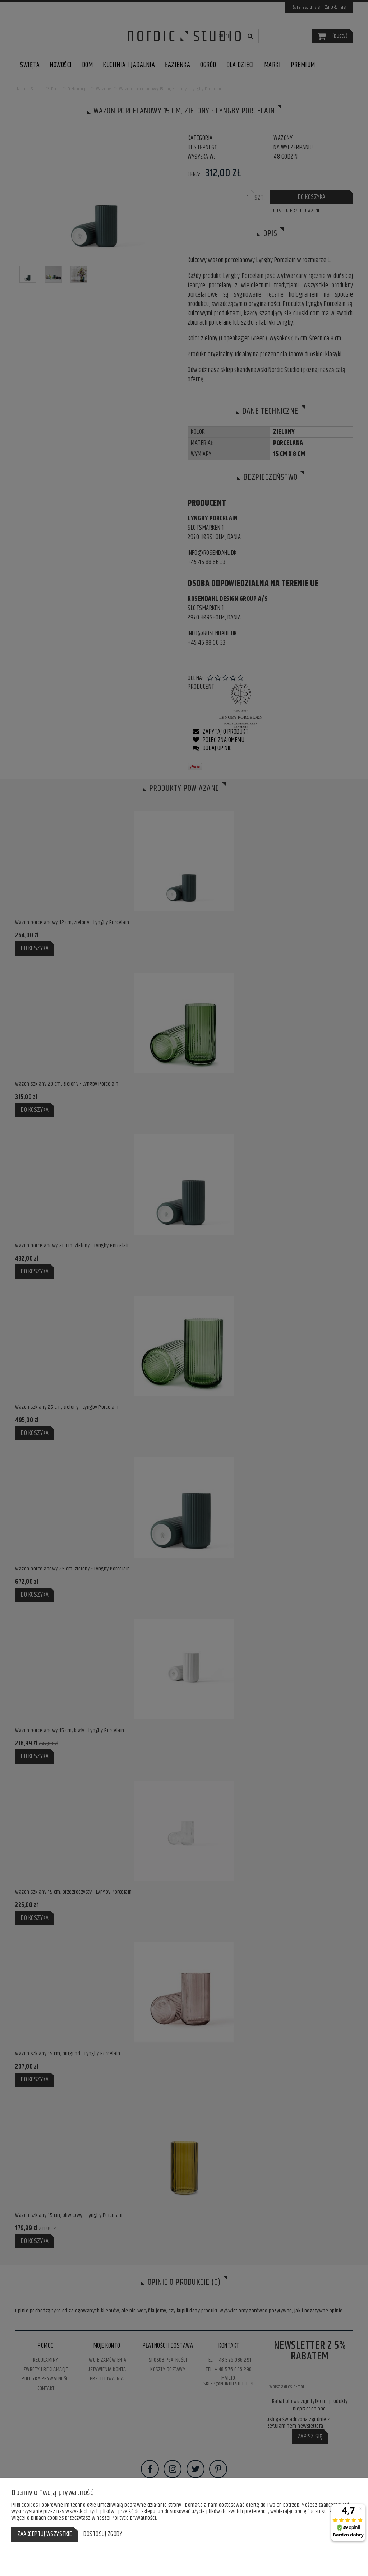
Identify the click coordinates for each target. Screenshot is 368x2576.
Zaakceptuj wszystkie (44, 2534)
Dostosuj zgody (102, 2534)
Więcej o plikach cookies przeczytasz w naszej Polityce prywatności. (84, 2518)
